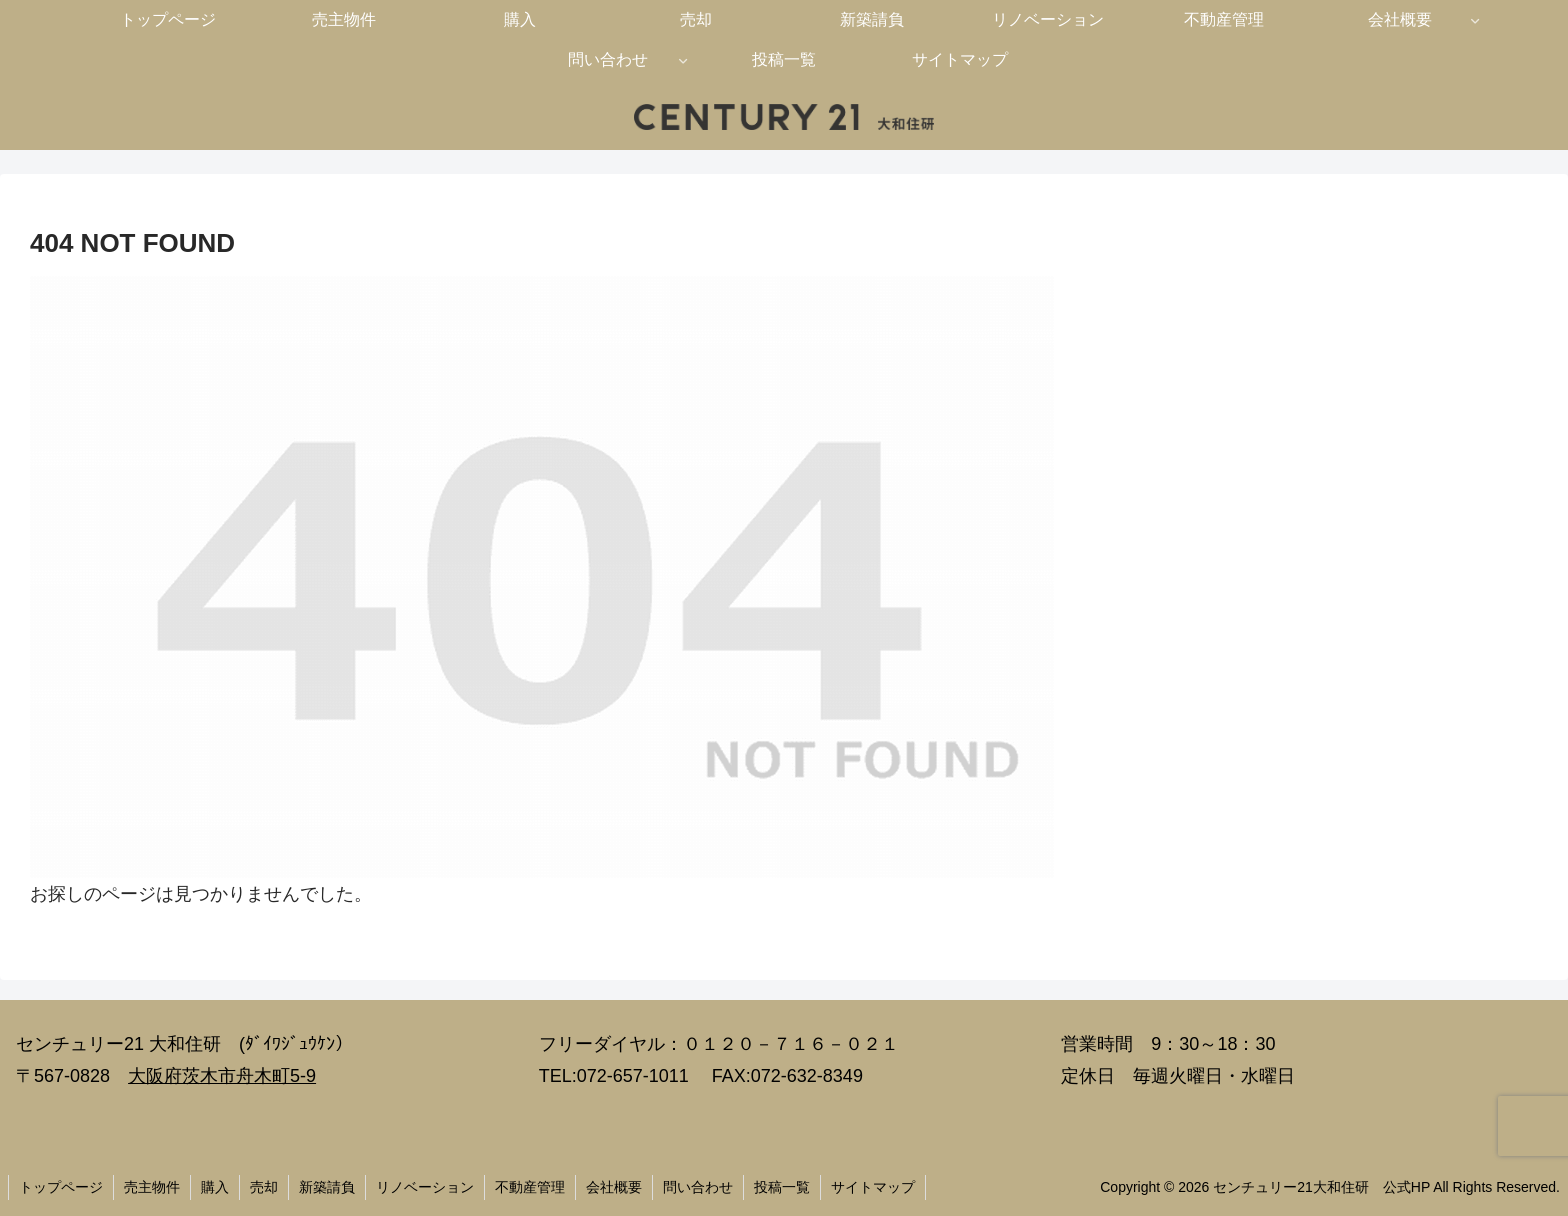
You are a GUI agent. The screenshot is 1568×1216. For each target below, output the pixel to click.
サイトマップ (873, 1187)
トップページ (61, 1187)
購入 (215, 1187)
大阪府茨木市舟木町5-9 (222, 1076)
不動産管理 (530, 1187)
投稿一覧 (782, 1187)
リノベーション (425, 1187)
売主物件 (152, 1187)
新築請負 (327, 1187)
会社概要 (614, 1187)
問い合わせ (698, 1187)
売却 (264, 1187)
